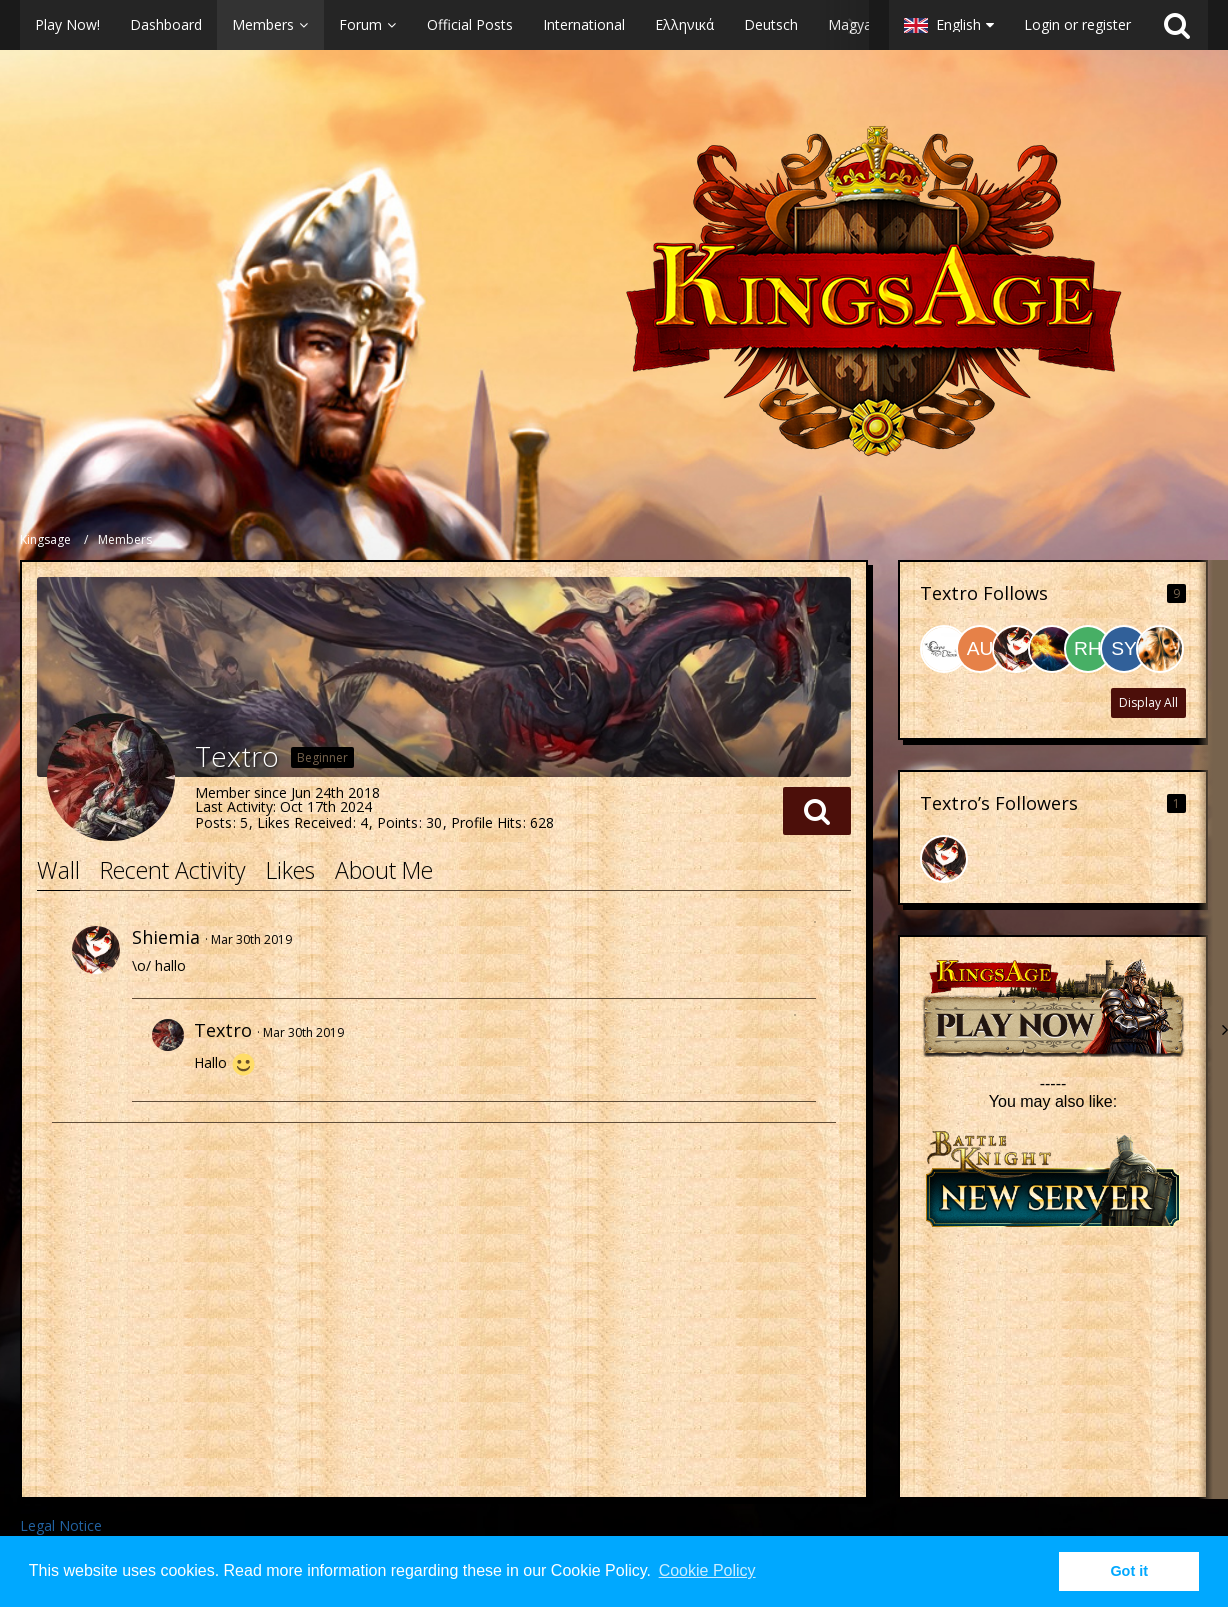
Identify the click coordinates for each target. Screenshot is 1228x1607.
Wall (58, 870)
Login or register (1077, 24)
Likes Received (304, 822)
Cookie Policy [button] (707, 1570)
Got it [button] (1129, 1571)
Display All (1148, 702)
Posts (213, 822)
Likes (290, 870)
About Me (384, 870)
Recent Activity (173, 870)
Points (397, 822)
